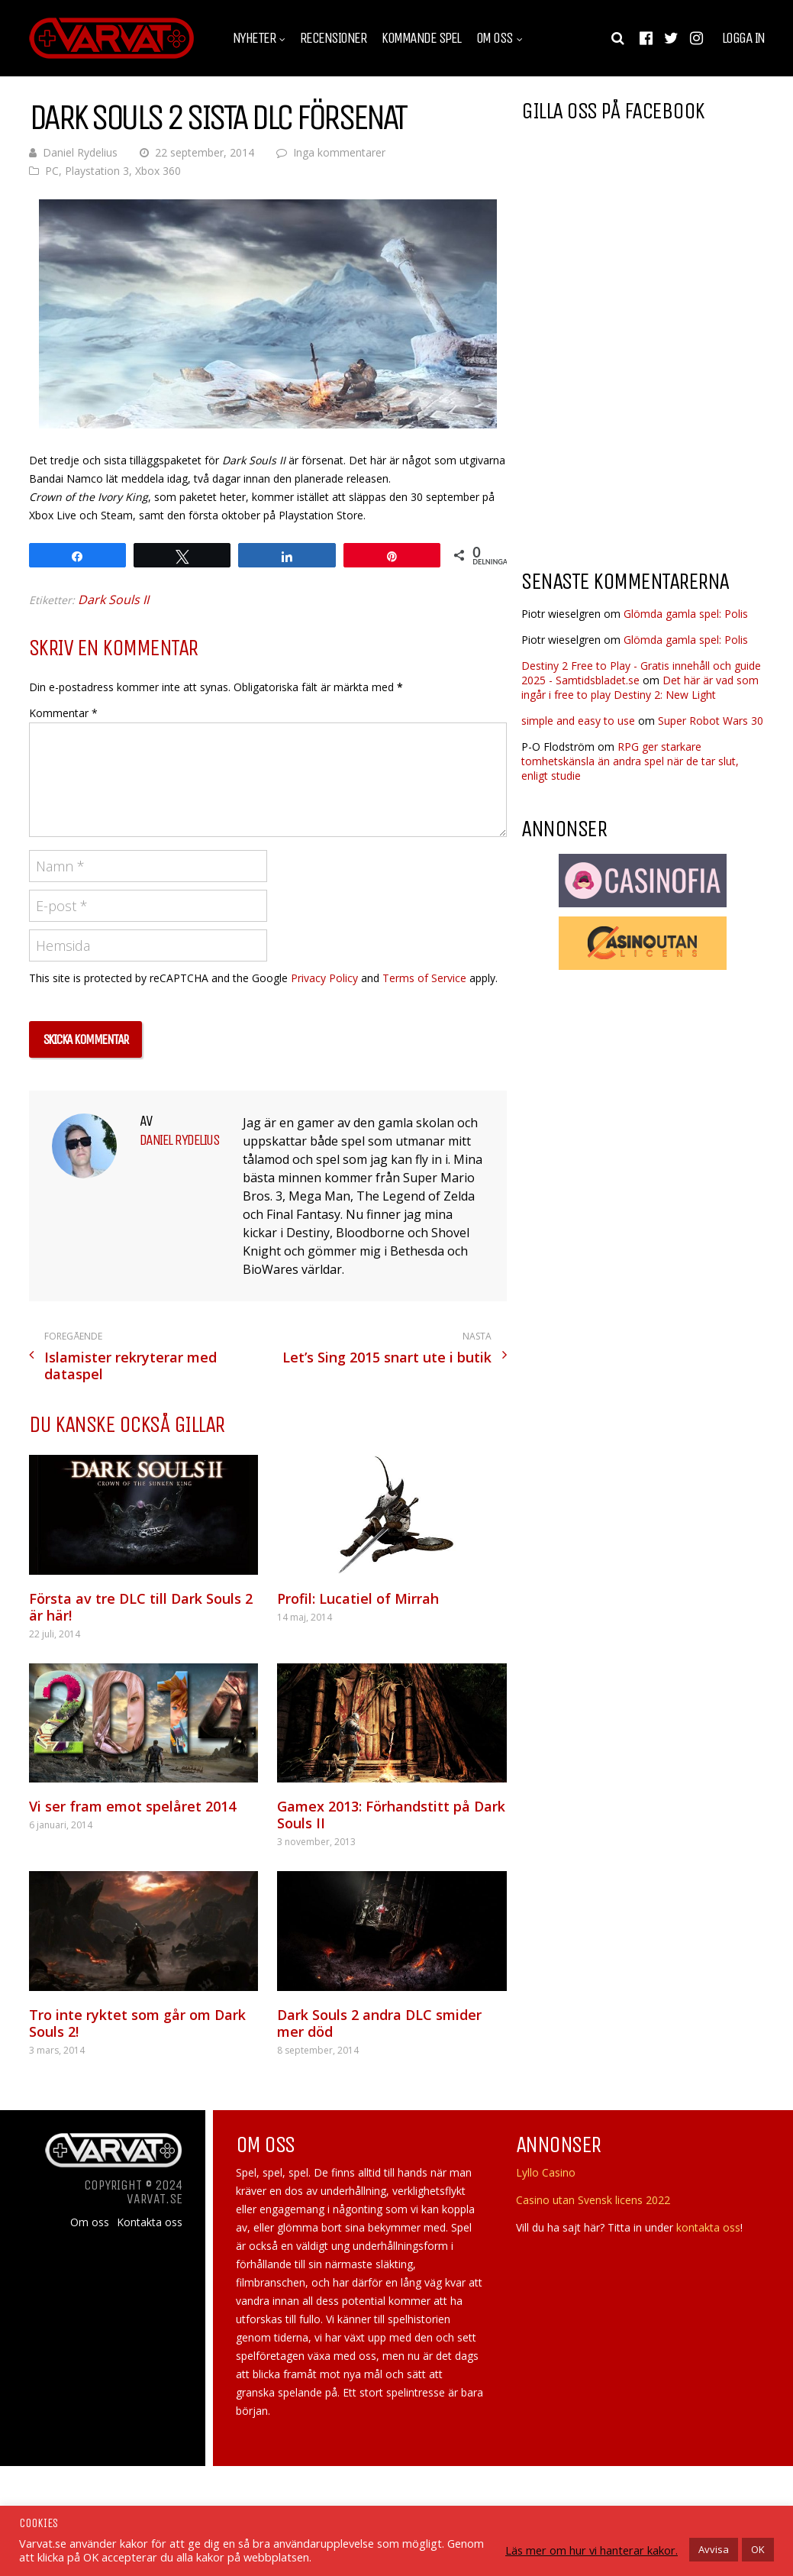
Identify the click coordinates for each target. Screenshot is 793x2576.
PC (52, 170)
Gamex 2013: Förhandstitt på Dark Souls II (391, 1814)
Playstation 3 (97, 170)
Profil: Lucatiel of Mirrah (358, 1598)
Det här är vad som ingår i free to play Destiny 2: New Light (640, 687)
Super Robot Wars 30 (710, 720)
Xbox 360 (158, 170)
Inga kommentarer (339, 152)
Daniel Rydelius (80, 152)
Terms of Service (424, 978)
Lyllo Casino (545, 2172)
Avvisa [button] (713, 2549)
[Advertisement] (649, 434)
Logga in (743, 38)
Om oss (494, 38)
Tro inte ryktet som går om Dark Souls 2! (137, 2023)
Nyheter (254, 38)
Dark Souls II (113, 599)
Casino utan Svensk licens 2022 (593, 2200)
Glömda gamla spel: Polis (686, 613)
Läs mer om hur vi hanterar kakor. (591, 2550)
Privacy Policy (324, 978)
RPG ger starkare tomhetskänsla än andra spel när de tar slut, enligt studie (630, 761)
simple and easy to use (578, 720)
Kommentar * (63, 713)
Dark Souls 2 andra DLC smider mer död (379, 2023)
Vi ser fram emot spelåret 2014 (132, 1806)
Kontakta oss (149, 2222)
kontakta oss (708, 2227)
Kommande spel (421, 38)
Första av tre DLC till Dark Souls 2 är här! (141, 1606)
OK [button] (758, 2549)
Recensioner (333, 38)
